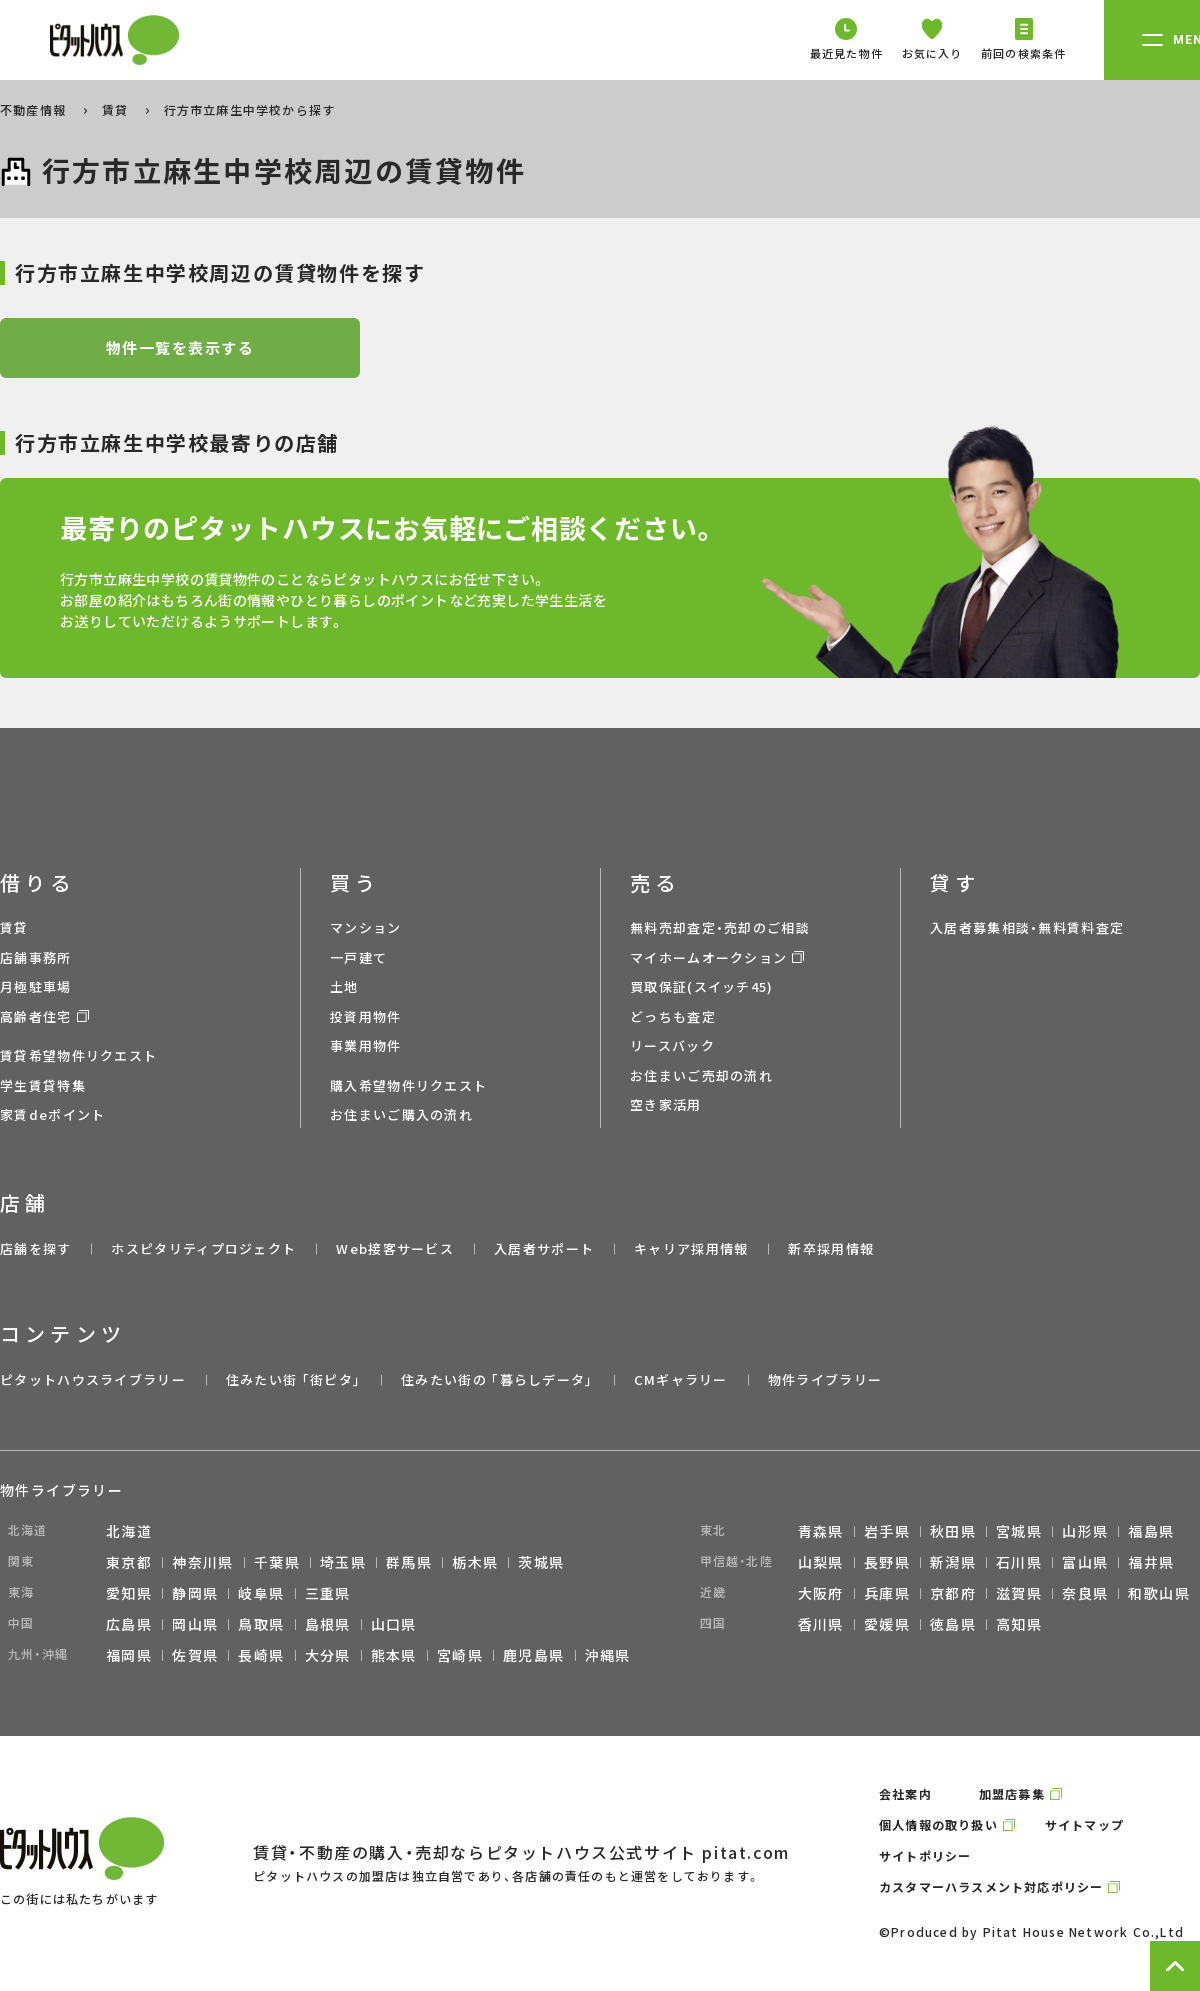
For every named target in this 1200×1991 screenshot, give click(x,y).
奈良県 (1085, 1593)
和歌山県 (1159, 1593)
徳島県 (953, 1624)
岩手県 (887, 1531)
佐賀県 (195, 1655)
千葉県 (277, 1562)
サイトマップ (1084, 1824)
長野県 (887, 1562)
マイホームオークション (708, 957)
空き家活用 (666, 1104)
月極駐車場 (36, 986)
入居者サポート (544, 1248)
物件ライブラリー (825, 1379)
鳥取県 (261, 1624)
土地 (344, 986)
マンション (366, 927)
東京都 (129, 1562)
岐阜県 (261, 1593)
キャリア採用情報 (691, 1248)
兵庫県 (887, 1593)
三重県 (328, 1593)
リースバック (672, 1045)
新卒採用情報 (831, 1248)
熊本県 (394, 1655)
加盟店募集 (1012, 1793)
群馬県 (409, 1562)
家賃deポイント (52, 1114)
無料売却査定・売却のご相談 (720, 927)
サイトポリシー (925, 1855)
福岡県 (129, 1655)
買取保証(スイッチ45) (702, 986)
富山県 (1085, 1562)
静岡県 (195, 1593)
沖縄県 (608, 1655)
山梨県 (821, 1562)
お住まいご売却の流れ (701, 1075)
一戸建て (358, 957)
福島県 (1151, 1531)
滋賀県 (1019, 1593)
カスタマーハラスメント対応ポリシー (991, 1886)
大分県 (328, 1655)
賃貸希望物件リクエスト (78, 1055)
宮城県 (1019, 1531)
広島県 (129, 1624)
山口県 (394, 1624)
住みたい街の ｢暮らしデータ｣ (497, 1379)
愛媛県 (887, 1624)
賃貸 (117, 109)
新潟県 (953, 1562)
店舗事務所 (36, 957)
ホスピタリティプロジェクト (203, 1248)
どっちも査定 (673, 1016)
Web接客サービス (395, 1248)
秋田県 (953, 1531)
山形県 (1085, 1531)
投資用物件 (366, 1016)
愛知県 (129, 1593)
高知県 (1019, 1624)
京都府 (953, 1593)
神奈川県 (203, 1562)
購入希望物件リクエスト (408, 1085)
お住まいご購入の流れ (401, 1114)
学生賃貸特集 (43, 1085)
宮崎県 (460, 1655)
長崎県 (261, 1655)
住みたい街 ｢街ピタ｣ (293, 1379)
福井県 (1151, 1562)
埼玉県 (343, 1562)
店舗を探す (36, 1248)
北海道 (129, 1531)
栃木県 (475, 1562)
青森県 (821, 1531)
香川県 (821, 1624)
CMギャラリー (681, 1379)
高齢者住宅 (36, 1016)
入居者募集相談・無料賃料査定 (1027, 927)
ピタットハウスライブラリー (93, 1379)
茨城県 (541, 1562)
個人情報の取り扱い (938, 1824)
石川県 (1019, 1562)
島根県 (328, 1624)
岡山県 (195, 1624)
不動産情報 (35, 109)
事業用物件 (366, 1045)
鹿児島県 (534, 1655)
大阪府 (821, 1593)
